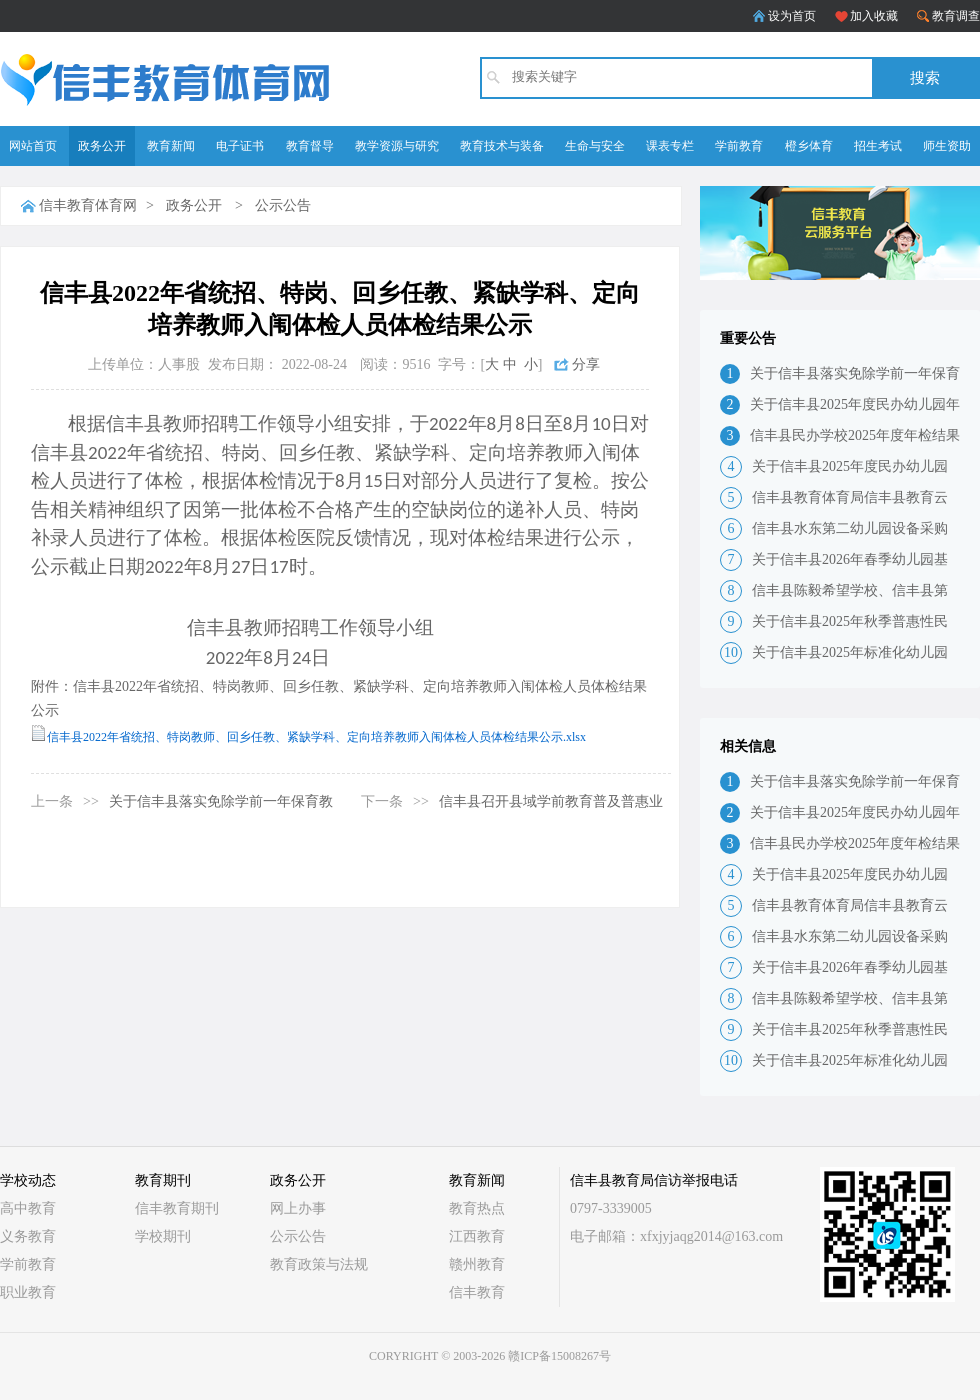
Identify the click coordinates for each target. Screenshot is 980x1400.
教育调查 (956, 16)
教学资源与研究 (397, 146)
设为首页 (792, 16)
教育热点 (477, 1208)
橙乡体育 (809, 146)
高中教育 (28, 1208)
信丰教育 (477, 1292)
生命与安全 (595, 146)
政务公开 (102, 146)
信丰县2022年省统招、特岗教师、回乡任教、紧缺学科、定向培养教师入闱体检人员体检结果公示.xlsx (316, 737)
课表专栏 (670, 146)
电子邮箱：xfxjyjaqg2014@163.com (676, 1236)
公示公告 (283, 205)
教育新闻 (171, 146)
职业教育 (28, 1292)
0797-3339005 (611, 1208)
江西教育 (477, 1236)
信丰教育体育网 (88, 205)
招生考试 (878, 146)
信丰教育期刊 (177, 1208)
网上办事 (298, 1208)
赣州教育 (477, 1264)
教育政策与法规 (319, 1264)
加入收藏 (874, 16)
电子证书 (240, 146)
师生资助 (947, 146)
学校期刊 (163, 1236)
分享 (586, 364)
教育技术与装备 (502, 146)
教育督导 (310, 146)
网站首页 (33, 146)
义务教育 (28, 1236)
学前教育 (739, 146)
